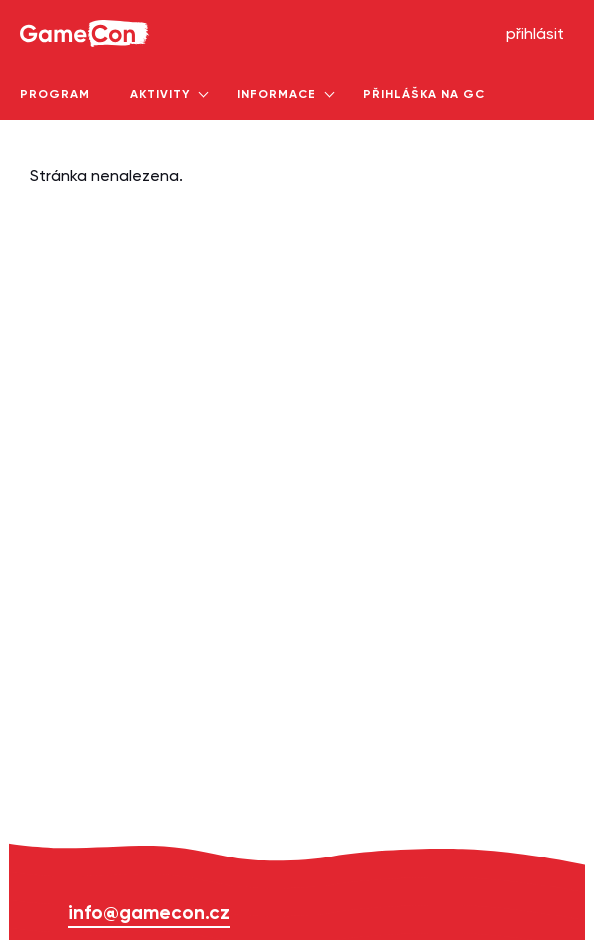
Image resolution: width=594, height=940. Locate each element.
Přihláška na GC (424, 95)
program (55, 95)
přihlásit (535, 35)
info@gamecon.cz (149, 913)
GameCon (43, 6)
